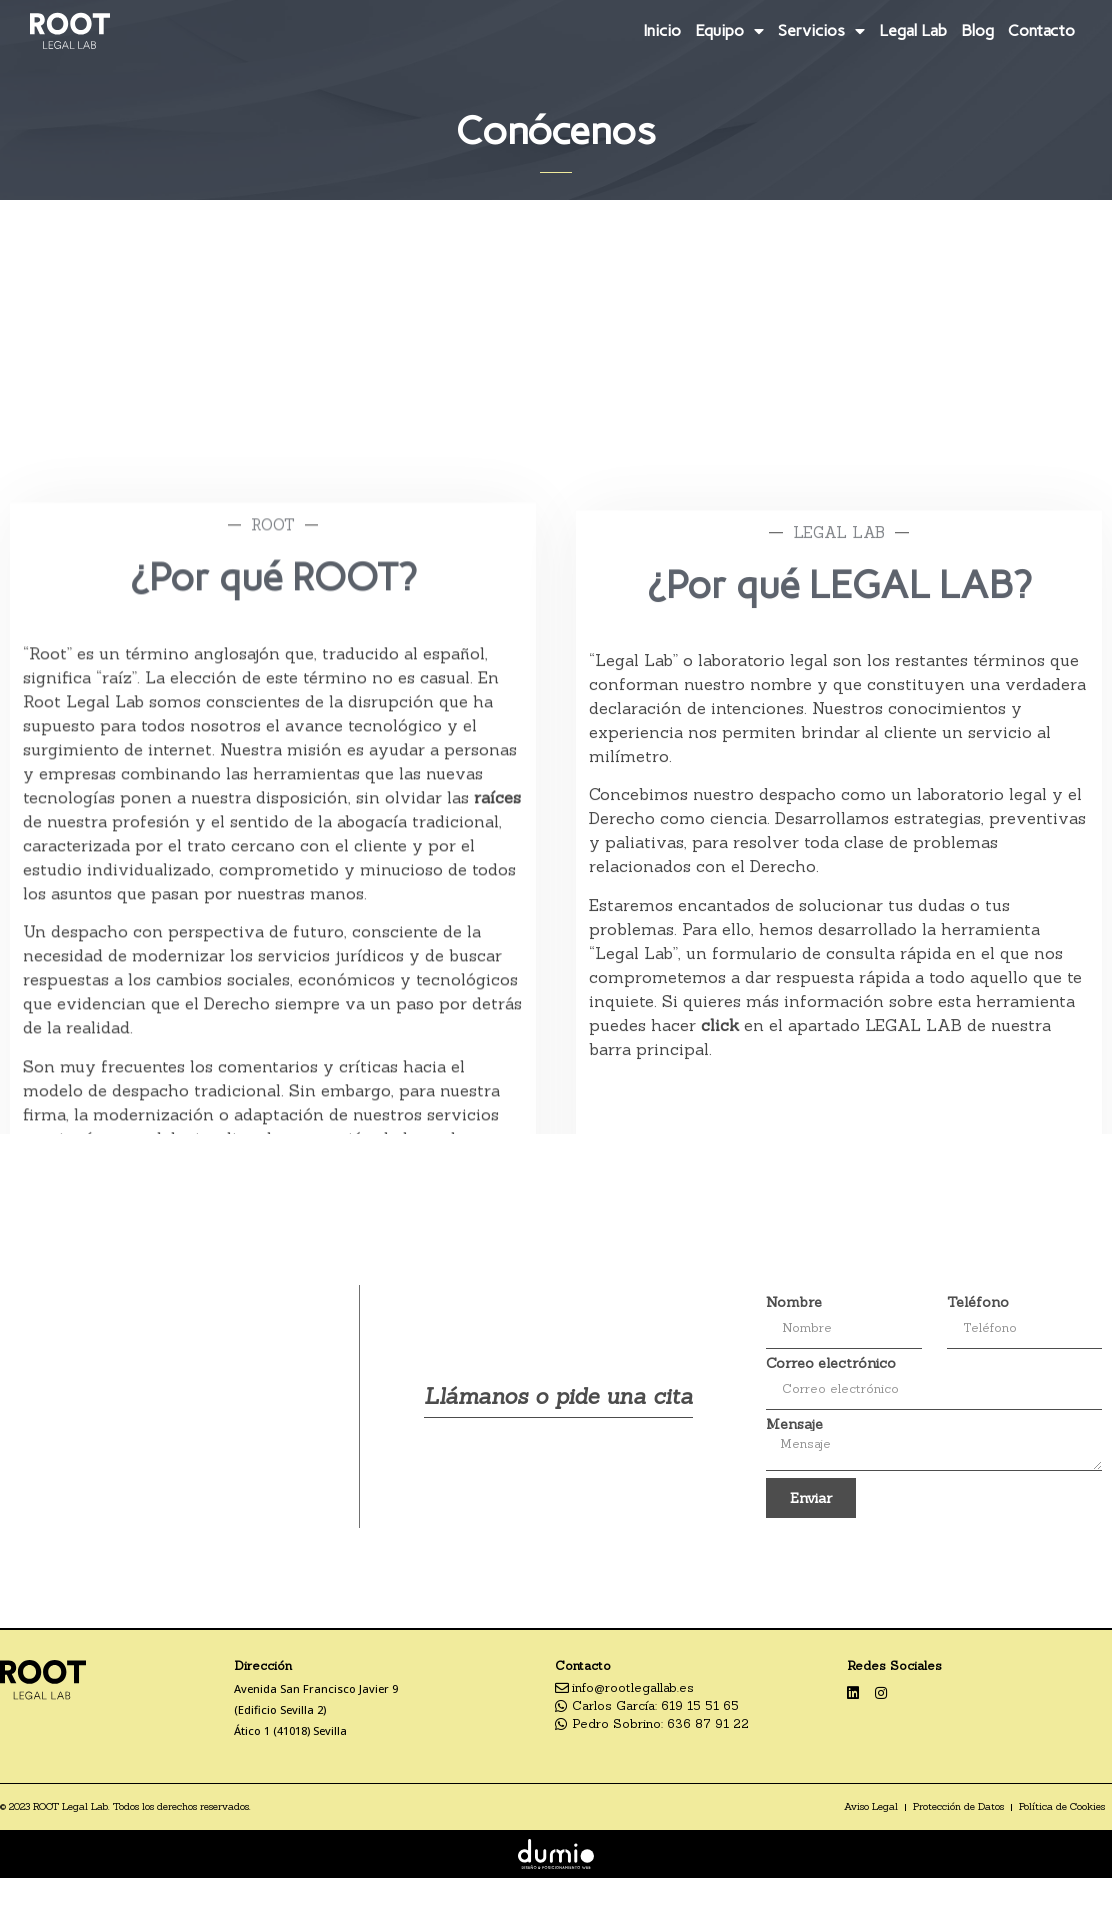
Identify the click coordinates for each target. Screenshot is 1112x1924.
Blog (977, 30)
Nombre (794, 1302)
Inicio (662, 30)
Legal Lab (913, 30)
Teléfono (978, 1302)
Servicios (821, 31)
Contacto (1041, 30)
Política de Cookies (1062, 1806)
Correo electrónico (831, 1363)
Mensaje (794, 1424)
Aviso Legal (871, 1806)
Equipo (729, 31)
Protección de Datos (958, 1806)
